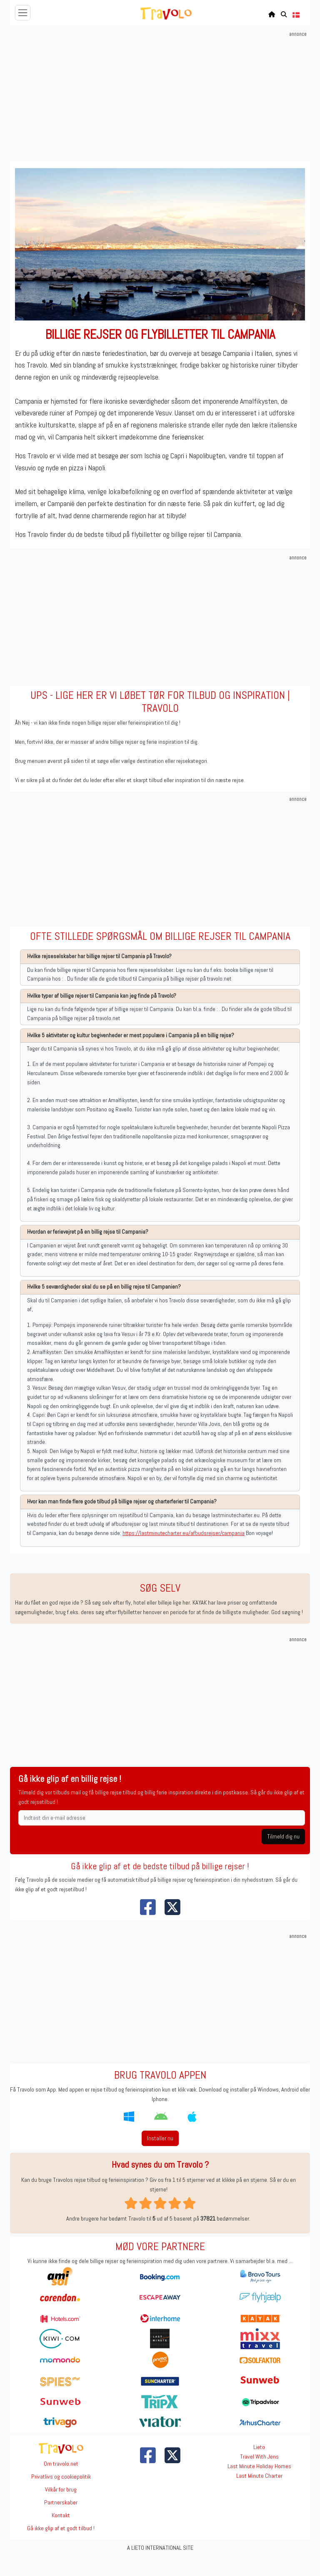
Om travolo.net (61, 2463)
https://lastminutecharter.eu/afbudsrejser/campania (183, 1533)
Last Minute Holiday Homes (259, 2466)
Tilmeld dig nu (283, 1836)
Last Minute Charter (259, 2475)
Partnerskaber (61, 2502)
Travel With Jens (259, 2456)
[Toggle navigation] (22, 12)
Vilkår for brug (61, 2489)
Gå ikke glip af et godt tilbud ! (61, 2528)
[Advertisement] (161, 96)
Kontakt (61, 2515)
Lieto (259, 2447)
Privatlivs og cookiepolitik (61, 2476)
